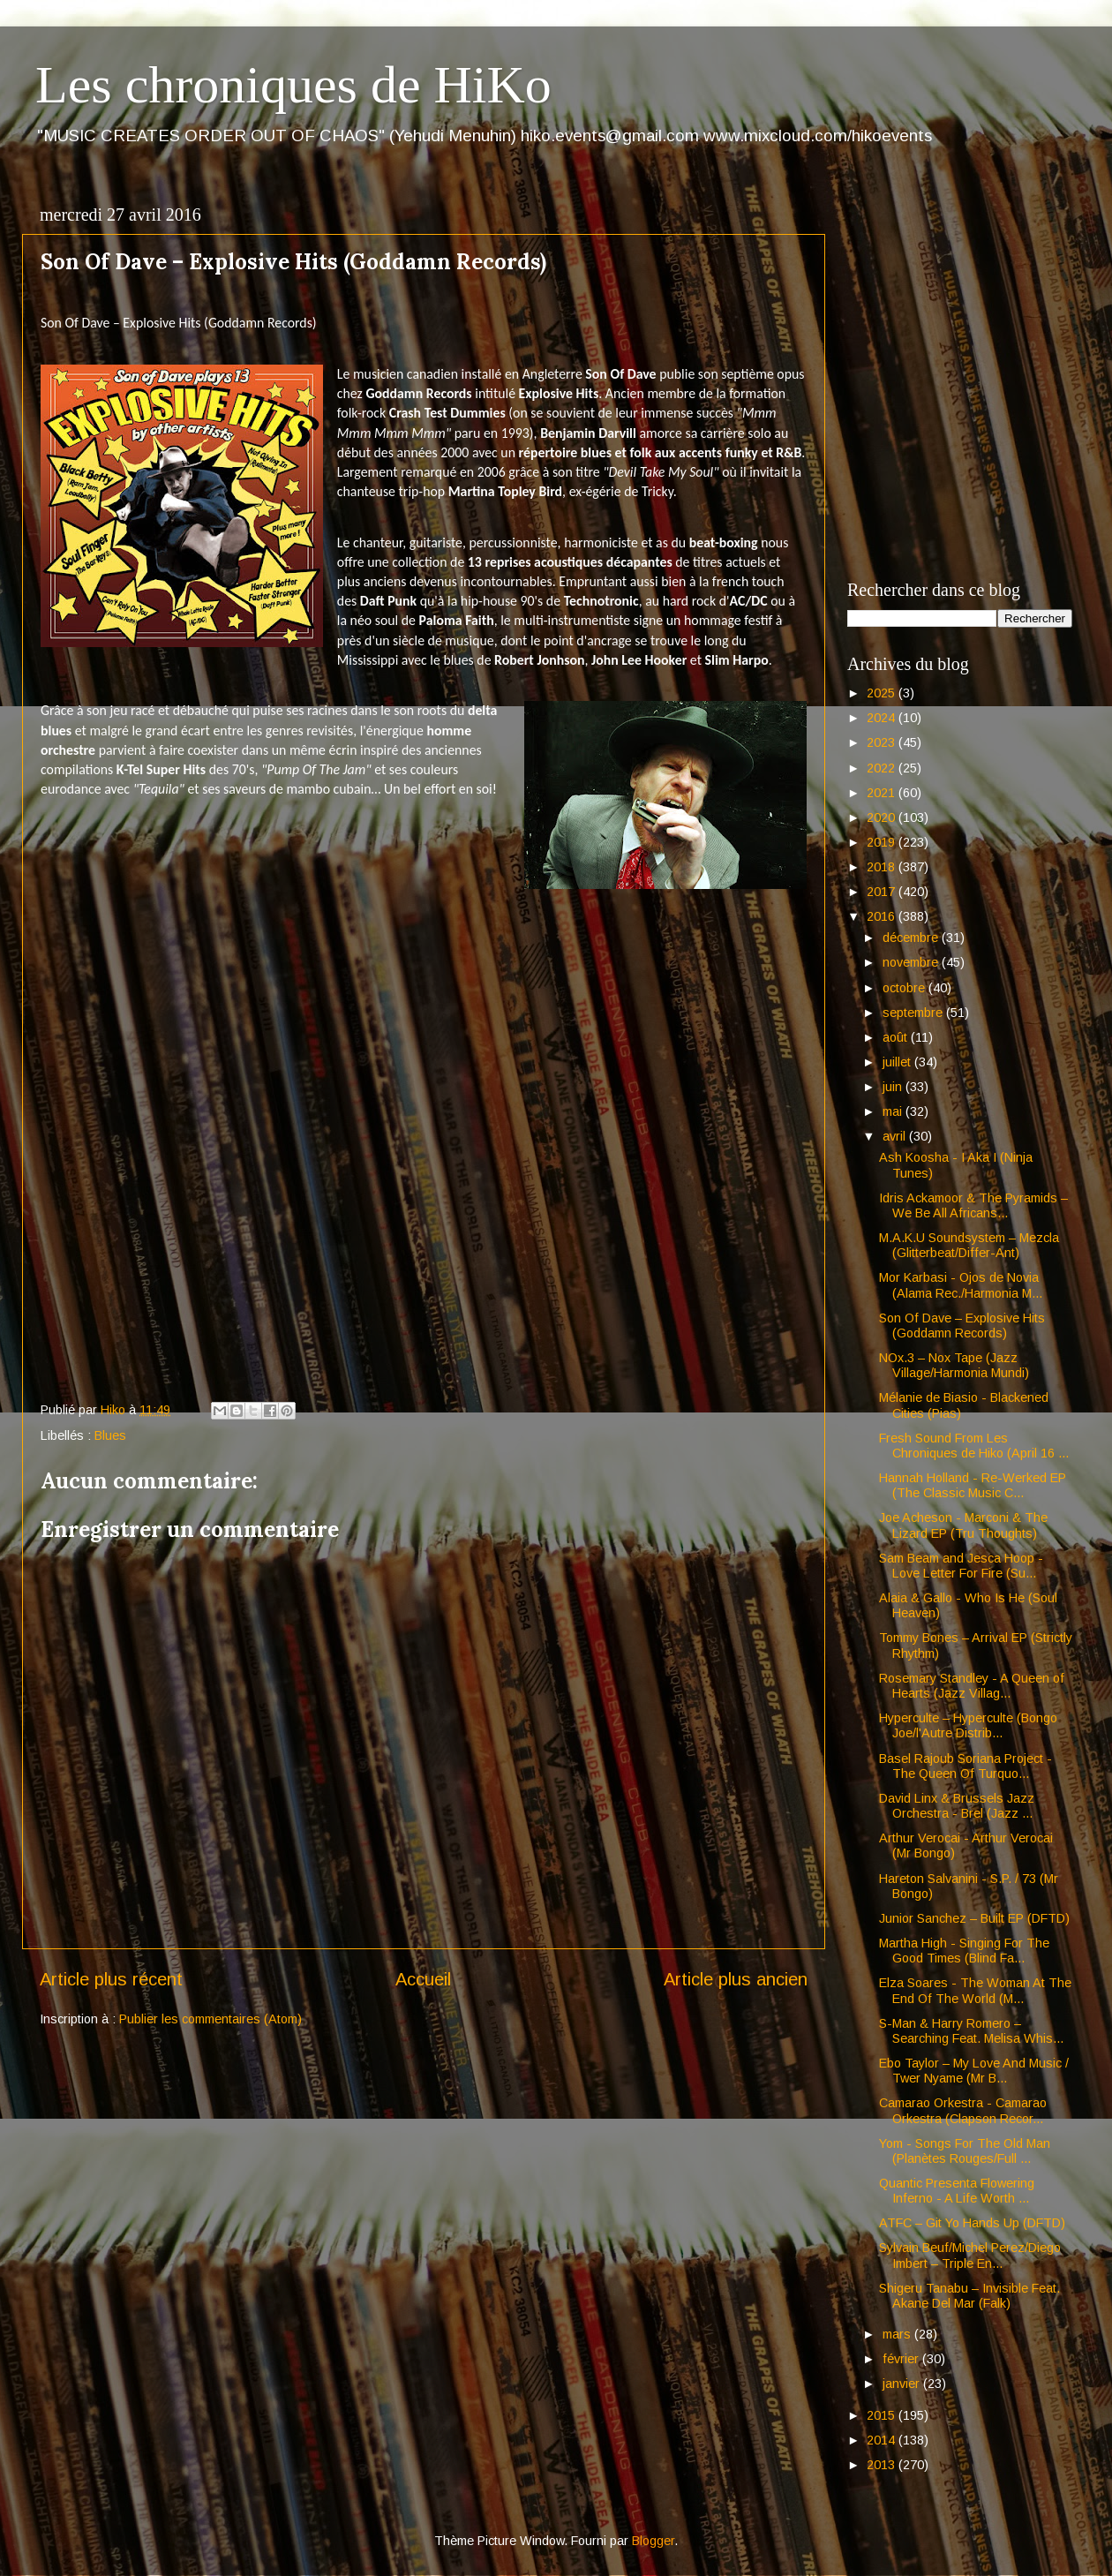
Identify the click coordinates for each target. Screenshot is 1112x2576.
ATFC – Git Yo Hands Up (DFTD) (972, 2223)
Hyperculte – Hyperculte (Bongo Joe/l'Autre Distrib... (968, 1725)
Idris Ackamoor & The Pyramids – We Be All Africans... (973, 1205)
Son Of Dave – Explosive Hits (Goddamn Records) (962, 1325)
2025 (882, 693)
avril (896, 1136)
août (897, 1037)
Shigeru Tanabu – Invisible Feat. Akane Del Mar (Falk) (969, 2295)
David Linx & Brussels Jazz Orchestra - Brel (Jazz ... (956, 1805)
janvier (903, 2383)
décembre (912, 937)
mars (898, 2334)
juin (894, 1087)
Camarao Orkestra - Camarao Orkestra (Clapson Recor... (963, 2110)
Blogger (653, 2541)
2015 (882, 2415)
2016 (882, 916)
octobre (905, 988)
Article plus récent (111, 1979)
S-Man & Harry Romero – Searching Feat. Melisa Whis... (971, 2030)
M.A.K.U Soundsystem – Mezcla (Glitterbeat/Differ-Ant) (969, 1245)
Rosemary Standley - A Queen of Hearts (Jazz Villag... (971, 1685)
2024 (882, 718)
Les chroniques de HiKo (293, 85)
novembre (912, 962)
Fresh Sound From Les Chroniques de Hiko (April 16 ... (974, 1445)
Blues (110, 1435)
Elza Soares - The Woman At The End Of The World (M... (975, 1990)
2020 (882, 817)
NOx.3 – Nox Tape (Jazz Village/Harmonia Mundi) (954, 1365)
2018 (882, 867)
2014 (882, 2440)
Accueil (423, 1979)
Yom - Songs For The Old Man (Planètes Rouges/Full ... (964, 2150)
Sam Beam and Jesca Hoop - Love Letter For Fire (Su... (961, 1565)
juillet (898, 1062)
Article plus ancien (736, 1979)
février (902, 2359)
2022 (882, 768)
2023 (882, 742)
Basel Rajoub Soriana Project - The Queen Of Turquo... (965, 1766)
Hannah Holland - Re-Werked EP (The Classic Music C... (972, 1485)
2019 (882, 842)
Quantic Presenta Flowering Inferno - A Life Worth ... (956, 2190)
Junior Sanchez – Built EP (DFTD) (974, 1918)
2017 (882, 892)
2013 (882, 2465)
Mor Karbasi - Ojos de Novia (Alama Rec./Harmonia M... (960, 1284)
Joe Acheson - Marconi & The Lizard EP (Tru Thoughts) (963, 1525)
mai (894, 1111)
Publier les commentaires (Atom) (210, 2019)
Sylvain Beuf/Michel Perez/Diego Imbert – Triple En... (970, 2255)
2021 (882, 793)
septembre (914, 1013)
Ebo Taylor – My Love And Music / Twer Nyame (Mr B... (974, 2070)
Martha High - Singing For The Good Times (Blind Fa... (964, 1950)
